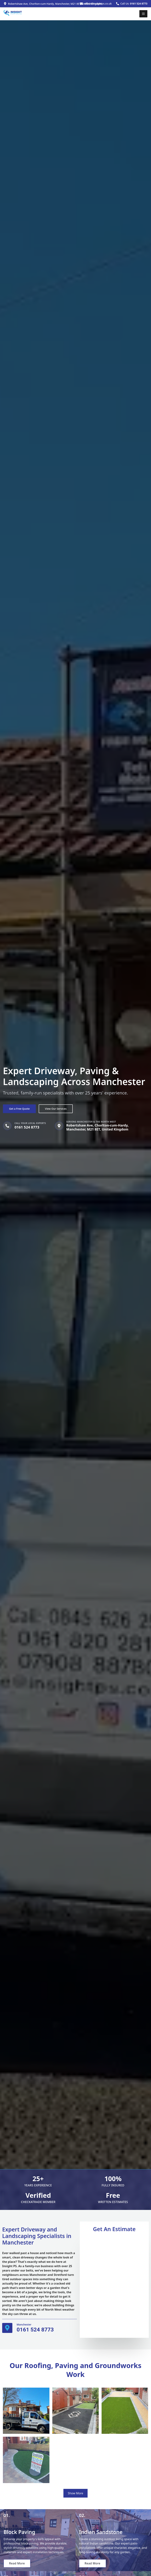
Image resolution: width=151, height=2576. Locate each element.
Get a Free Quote (19, 1108)
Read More (17, 2563)
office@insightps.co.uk (98, 3)
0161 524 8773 (138, 3)
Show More (75, 2493)
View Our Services (56, 1108)
